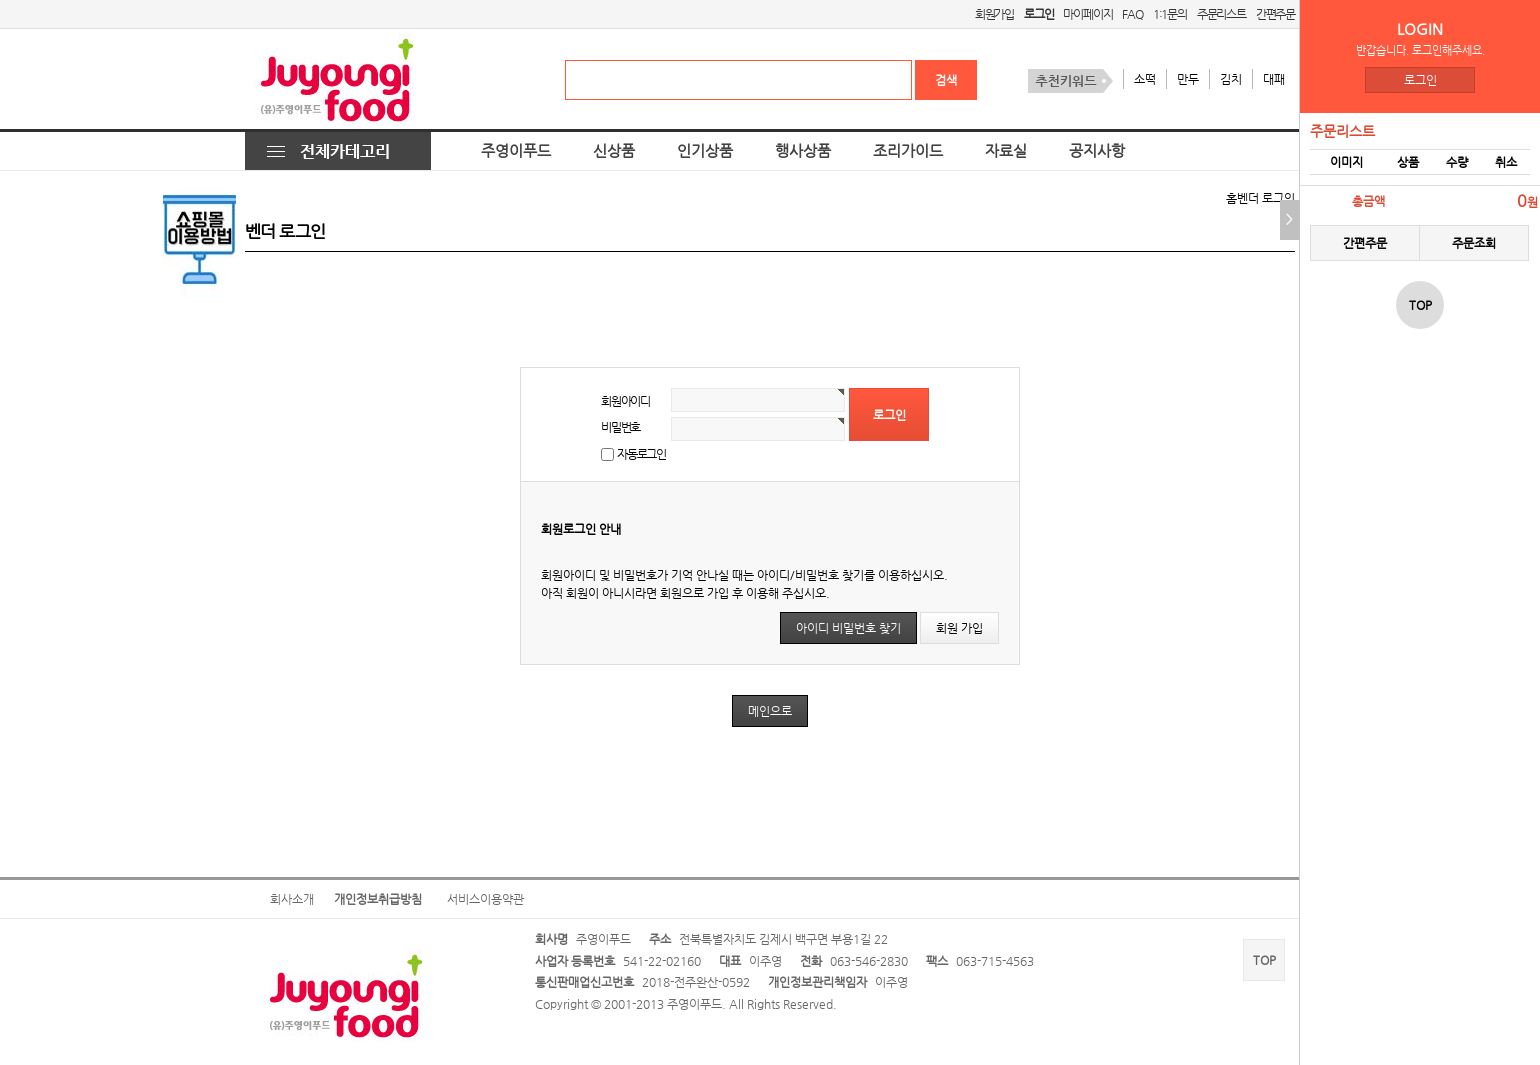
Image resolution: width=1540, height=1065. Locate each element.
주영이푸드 (516, 151)
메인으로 (770, 711)
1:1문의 (1170, 14)
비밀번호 (620, 427)
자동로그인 (641, 454)
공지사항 (1097, 151)
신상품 (614, 151)
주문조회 (1474, 243)
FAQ (1132, 14)
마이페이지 (1087, 14)
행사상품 (803, 151)
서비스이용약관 (485, 899)
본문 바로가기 (0, 0)
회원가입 (994, 14)
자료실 (1006, 151)
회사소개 (292, 899)
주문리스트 (1221, 14)
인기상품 (705, 151)
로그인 (1420, 80)
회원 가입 (959, 628)
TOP (1264, 960)
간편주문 (1275, 14)
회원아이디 (625, 401)
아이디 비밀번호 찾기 (848, 628)
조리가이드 (908, 151)
